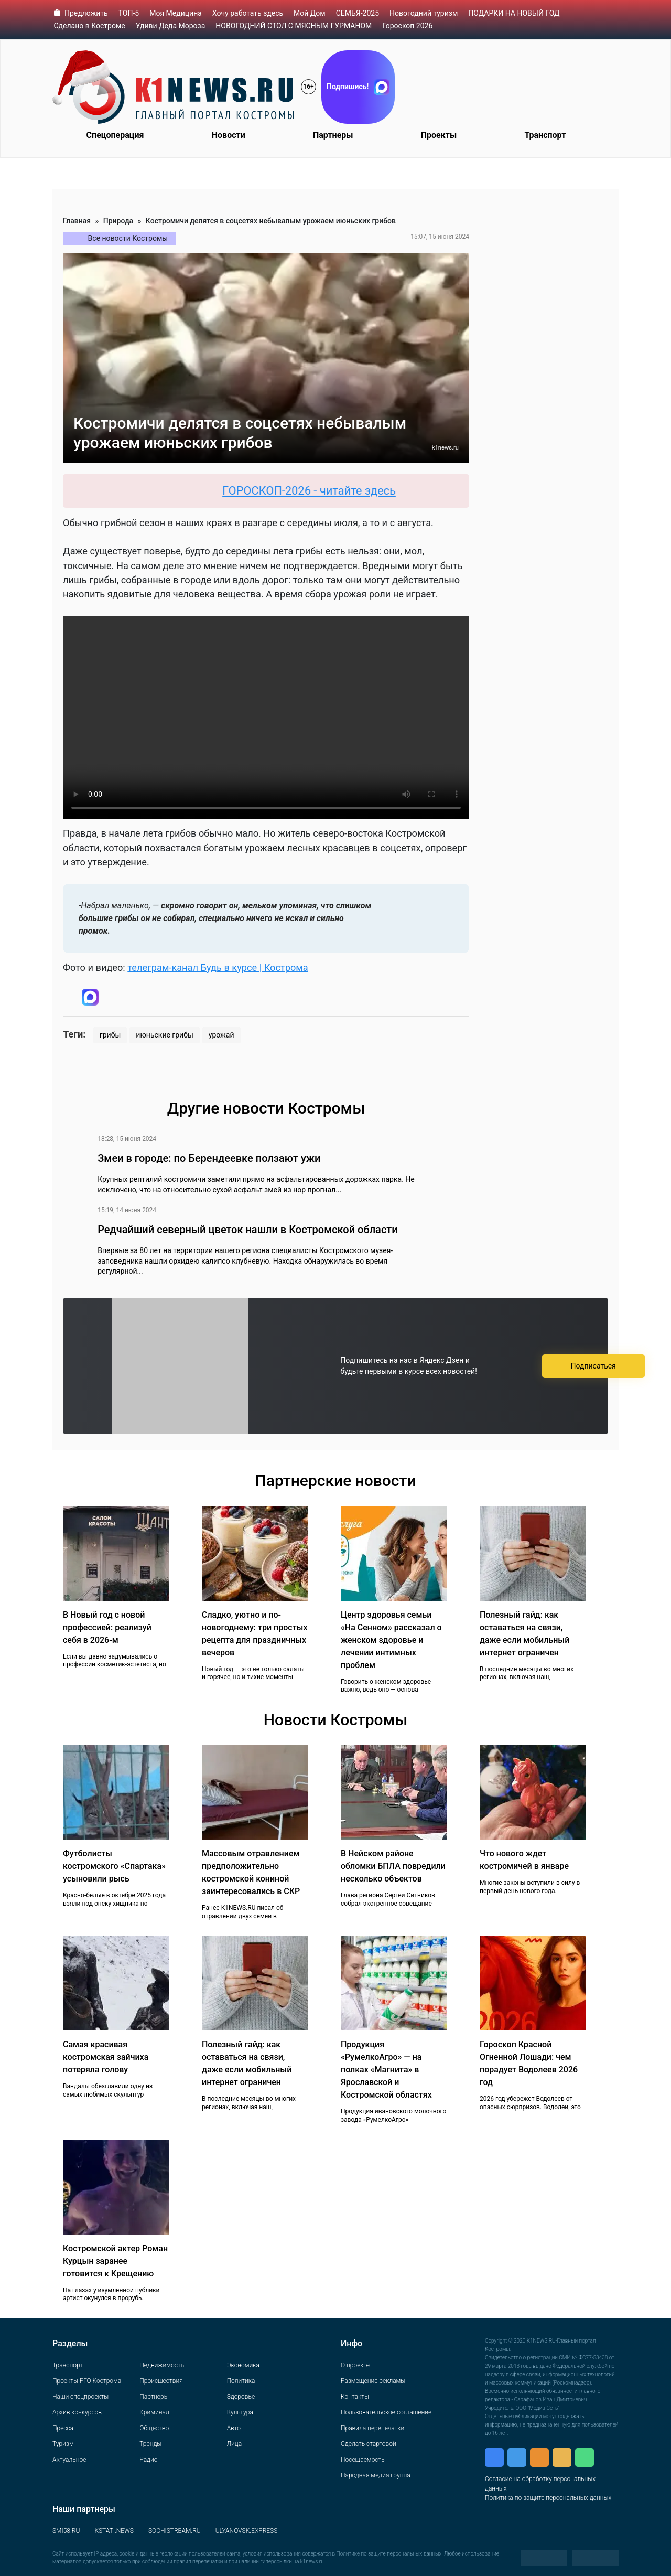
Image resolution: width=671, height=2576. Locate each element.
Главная (77, 221)
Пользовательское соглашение (386, 2412)
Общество (154, 2428)
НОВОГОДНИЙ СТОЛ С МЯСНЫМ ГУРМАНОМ (293, 26)
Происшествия (160, 2381)
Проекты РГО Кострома (86, 2381)
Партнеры (333, 135)
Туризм (63, 2443)
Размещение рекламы (373, 2381)
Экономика (243, 2365)
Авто (234, 2428)
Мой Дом (310, 13)
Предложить (86, 13)
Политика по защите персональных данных (548, 2498)
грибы (110, 1035)
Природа (118, 221)
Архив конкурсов (77, 2412)
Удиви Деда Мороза (170, 26)
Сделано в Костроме (89, 26)
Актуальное (69, 2459)
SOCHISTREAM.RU (174, 2531)
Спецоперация (115, 135)
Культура (240, 2412)
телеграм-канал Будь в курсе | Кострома (217, 967)
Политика (241, 2381)
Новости (228, 135)
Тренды (150, 2443)
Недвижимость (161, 2365)
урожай (221, 1035)
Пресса (62, 2428)
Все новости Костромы (128, 238)
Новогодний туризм (423, 13)
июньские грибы (164, 1035)
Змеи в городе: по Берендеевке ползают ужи (209, 1158)
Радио (148, 2459)
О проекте (355, 2365)
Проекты (439, 135)
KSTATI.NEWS (114, 2531)
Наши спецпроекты (80, 2396)
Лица (234, 2443)
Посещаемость (363, 2459)
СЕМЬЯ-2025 (357, 13)
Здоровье (241, 2396)
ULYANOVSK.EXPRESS (246, 2531)
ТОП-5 (128, 13)
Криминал (154, 2412)
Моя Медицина (175, 13)
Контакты (355, 2396)
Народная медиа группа (375, 2475)
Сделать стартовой (368, 2443)
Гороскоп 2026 (407, 26)
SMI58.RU (66, 2531)
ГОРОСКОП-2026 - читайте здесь (325, 490)
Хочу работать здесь (247, 13)
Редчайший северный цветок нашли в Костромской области (247, 1229)
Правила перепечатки (372, 2428)
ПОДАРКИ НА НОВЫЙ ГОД (513, 13)
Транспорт (545, 135)
